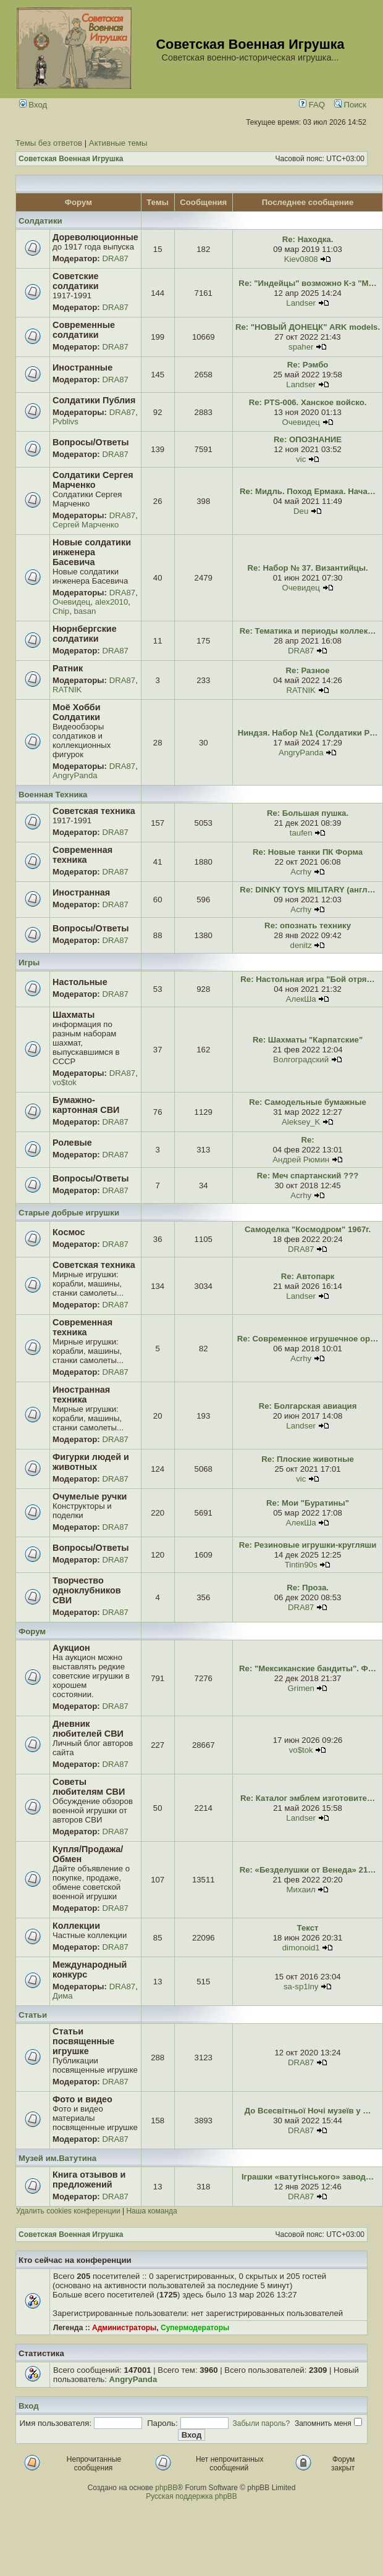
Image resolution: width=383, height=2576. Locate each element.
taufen (301, 832)
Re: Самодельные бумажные (307, 1102)
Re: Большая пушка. (307, 813)
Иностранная (81, 892)
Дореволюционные (95, 237)
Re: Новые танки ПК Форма (308, 852)
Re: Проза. (308, 1587)
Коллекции (76, 1926)
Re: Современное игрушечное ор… (308, 1338)
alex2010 (111, 601)
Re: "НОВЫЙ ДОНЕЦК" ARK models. (307, 327)
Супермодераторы (195, 2327)
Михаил (301, 1889)
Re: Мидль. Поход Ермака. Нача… (308, 491)
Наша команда (151, 2211)
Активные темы (118, 143)
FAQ (312, 104)
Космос (69, 1232)
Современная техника (82, 855)
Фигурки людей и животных (91, 1462)
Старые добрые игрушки (69, 1212)
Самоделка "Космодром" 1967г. (308, 1229)
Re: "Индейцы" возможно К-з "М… (307, 283)
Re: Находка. (308, 239)
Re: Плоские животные (307, 1459)
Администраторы (124, 2327)
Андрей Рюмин (300, 1159)
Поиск (350, 104)
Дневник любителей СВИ (88, 1729)
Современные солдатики (84, 330)
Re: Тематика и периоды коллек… (308, 631)
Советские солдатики (76, 281)
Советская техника (94, 811)
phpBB (166, 2487)
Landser (301, 303)
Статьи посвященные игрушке (83, 2041)
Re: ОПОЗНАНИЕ (308, 439)
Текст (308, 1927)
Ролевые (72, 1142)
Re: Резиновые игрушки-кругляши (308, 1545)
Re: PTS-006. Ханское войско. (308, 402)
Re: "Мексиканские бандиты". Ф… (307, 1668)
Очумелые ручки (90, 1496)
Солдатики (40, 220)
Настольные (80, 982)
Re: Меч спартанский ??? (307, 1175)
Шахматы (74, 1015)
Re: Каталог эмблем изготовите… (307, 1798)
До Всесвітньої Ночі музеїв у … (308, 2110)
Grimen (301, 1688)
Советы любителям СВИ (89, 1787)
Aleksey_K (301, 1121)
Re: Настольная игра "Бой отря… (307, 979)
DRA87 (115, 258)
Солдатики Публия (94, 400)
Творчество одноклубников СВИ (87, 1590)
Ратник (68, 668)
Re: (307, 1139)
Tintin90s (301, 1564)
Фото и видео (82, 2099)
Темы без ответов (48, 143)
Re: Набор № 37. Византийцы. (308, 568)
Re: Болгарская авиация (308, 1406)
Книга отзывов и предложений (89, 2179)
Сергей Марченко (86, 524)
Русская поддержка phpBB (191, 2496)
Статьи (33, 2015)
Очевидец (300, 422)
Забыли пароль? (261, 2423)
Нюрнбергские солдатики (85, 634)
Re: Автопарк (308, 1276)
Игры (29, 962)
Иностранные (82, 367)
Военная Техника (53, 794)
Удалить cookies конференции (68, 2211)
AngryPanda (75, 775)
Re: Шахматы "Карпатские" (308, 1039)
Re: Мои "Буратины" (307, 1503)
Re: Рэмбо (308, 364)
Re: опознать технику (307, 925)
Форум (32, 1631)
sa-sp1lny (301, 1986)
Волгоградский (301, 1059)
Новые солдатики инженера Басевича (92, 552)
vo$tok (65, 1082)
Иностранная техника (81, 1394)
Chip (61, 611)
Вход (33, 104)
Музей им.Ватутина (57, 2158)
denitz (301, 945)
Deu (300, 511)
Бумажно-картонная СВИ (86, 1105)
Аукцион (71, 1648)
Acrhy (300, 871)
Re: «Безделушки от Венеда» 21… (308, 1869)
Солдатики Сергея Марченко (93, 480)
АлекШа (301, 999)
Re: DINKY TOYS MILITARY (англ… (307, 889)
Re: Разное (308, 670)
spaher (300, 346)
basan (85, 611)
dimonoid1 (301, 1947)
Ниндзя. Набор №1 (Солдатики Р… (308, 732)
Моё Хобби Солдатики (77, 712)
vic (301, 459)
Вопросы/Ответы (91, 442)
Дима (63, 1995)
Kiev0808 (301, 259)
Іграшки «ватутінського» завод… (308, 2176)
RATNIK (67, 689)
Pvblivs (65, 421)
